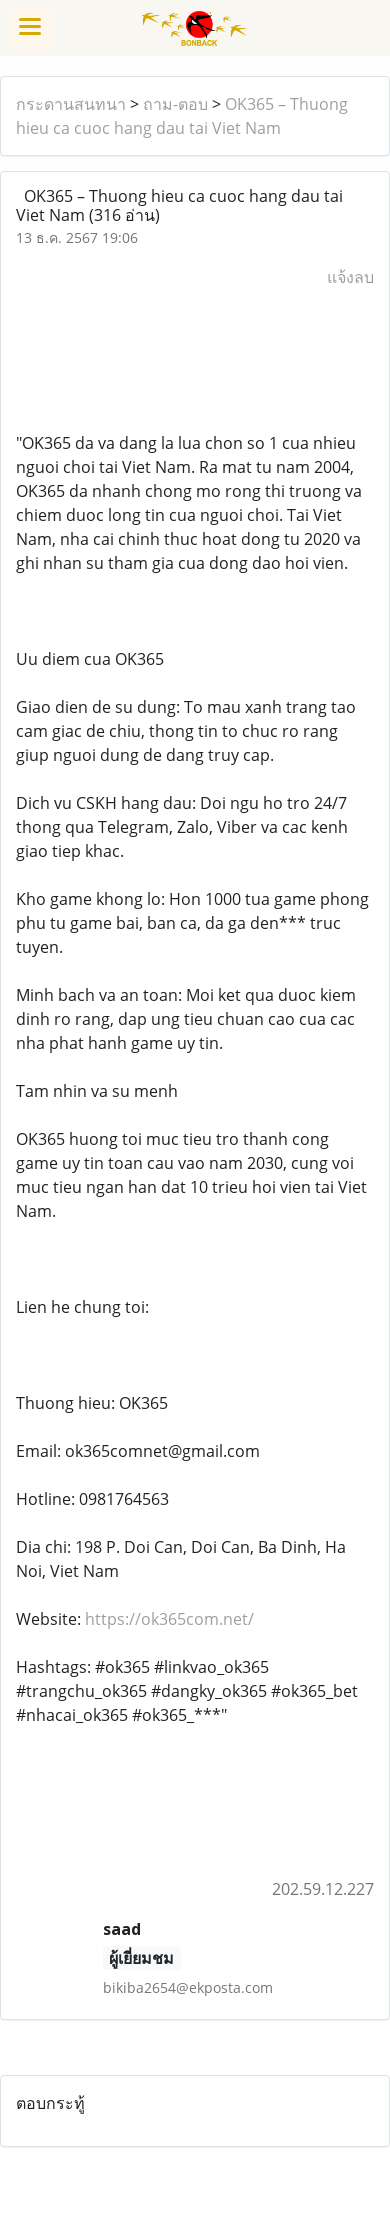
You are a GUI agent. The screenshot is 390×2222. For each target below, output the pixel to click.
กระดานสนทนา (71, 104)
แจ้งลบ (350, 277)
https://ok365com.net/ (169, 1619)
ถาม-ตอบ (175, 104)
